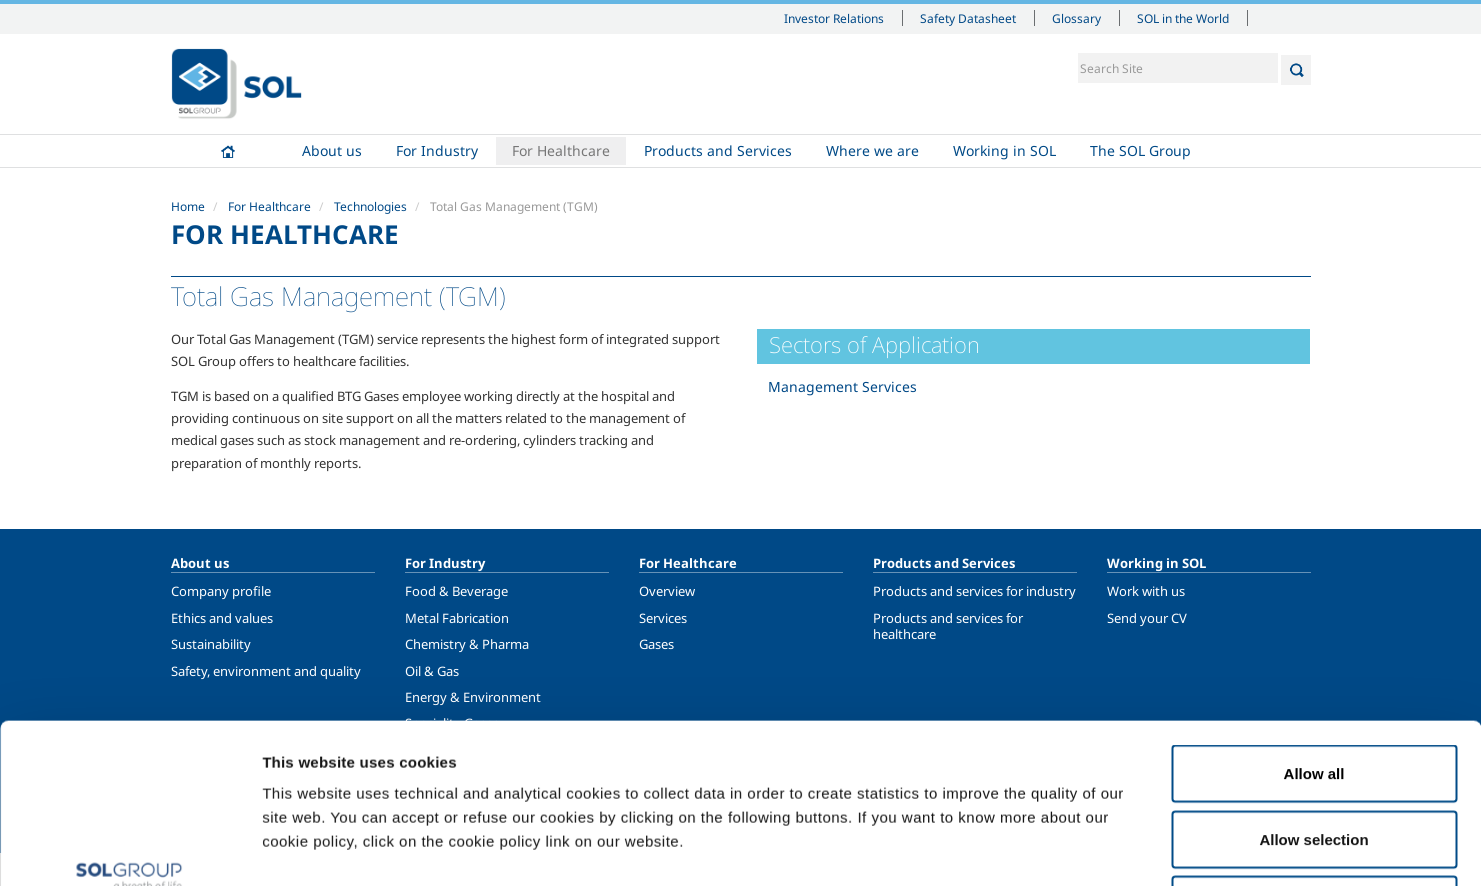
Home (228, 151)
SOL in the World (1183, 18)
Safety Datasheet (968, 18)
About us (332, 150)
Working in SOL (1004, 150)
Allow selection (1313, 689)
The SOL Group (1140, 150)
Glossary (1076, 18)
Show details (1039, 846)
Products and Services (718, 150)
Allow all (1314, 623)
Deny (1314, 754)
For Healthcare (561, 150)
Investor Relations (834, 18)
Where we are (872, 150)
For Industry (437, 150)
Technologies (370, 206)
